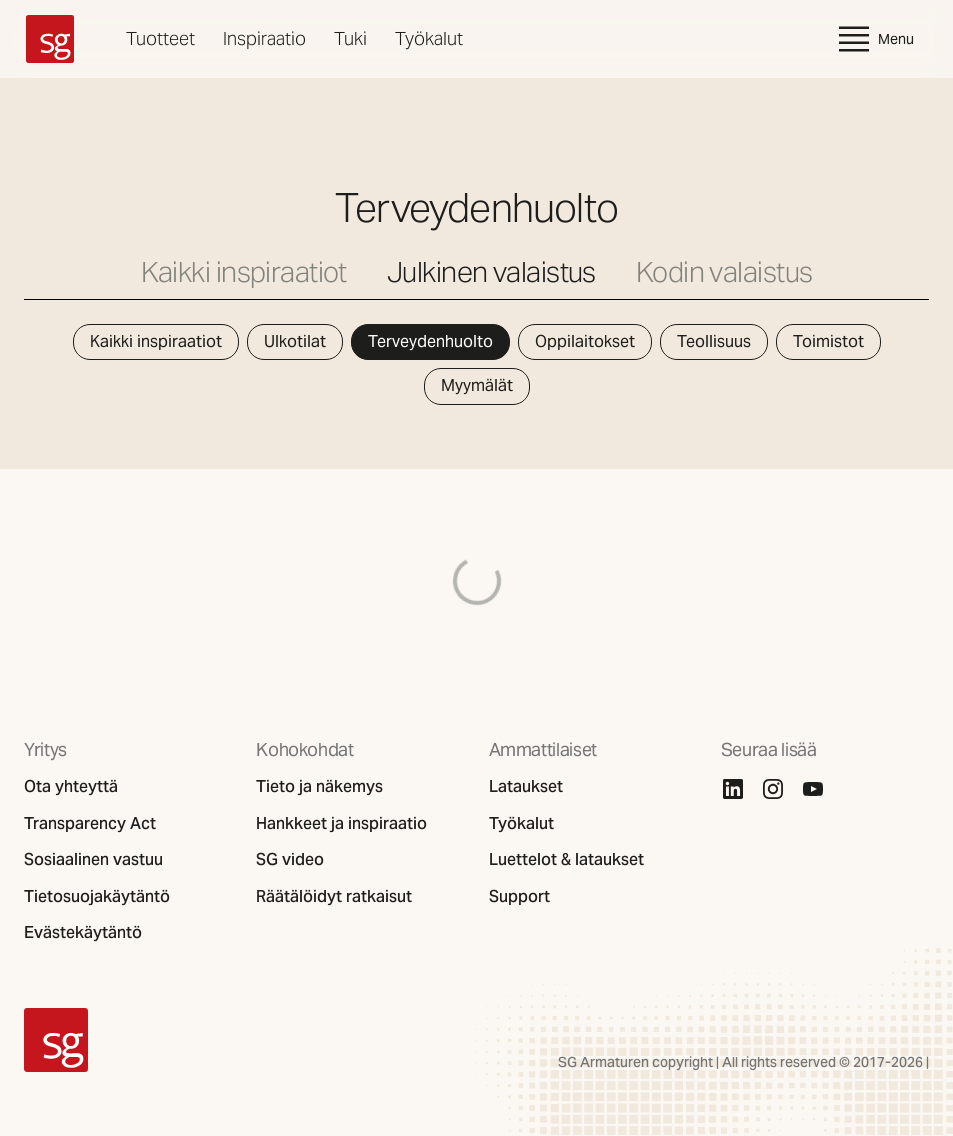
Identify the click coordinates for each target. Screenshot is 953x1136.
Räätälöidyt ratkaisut (334, 897)
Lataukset (526, 787)
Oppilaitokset (585, 341)
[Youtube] (813, 789)
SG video (290, 860)
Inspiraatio (264, 38)
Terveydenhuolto (430, 341)
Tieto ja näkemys (319, 787)
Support (519, 897)
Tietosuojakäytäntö (97, 897)
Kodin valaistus (724, 272)
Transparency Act (90, 824)
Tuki (350, 38)
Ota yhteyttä (71, 787)
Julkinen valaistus (491, 272)
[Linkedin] (733, 789)
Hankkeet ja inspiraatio (341, 824)
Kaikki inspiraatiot (244, 272)
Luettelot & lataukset (566, 860)
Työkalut (429, 38)
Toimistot (828, 341)
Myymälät (477, 385)
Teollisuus (714, 341)
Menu (874, 39)
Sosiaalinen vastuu (93, 860)
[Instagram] (773, 789)
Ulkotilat (295, 341)
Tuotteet (160, 38)
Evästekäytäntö (83, 933)
